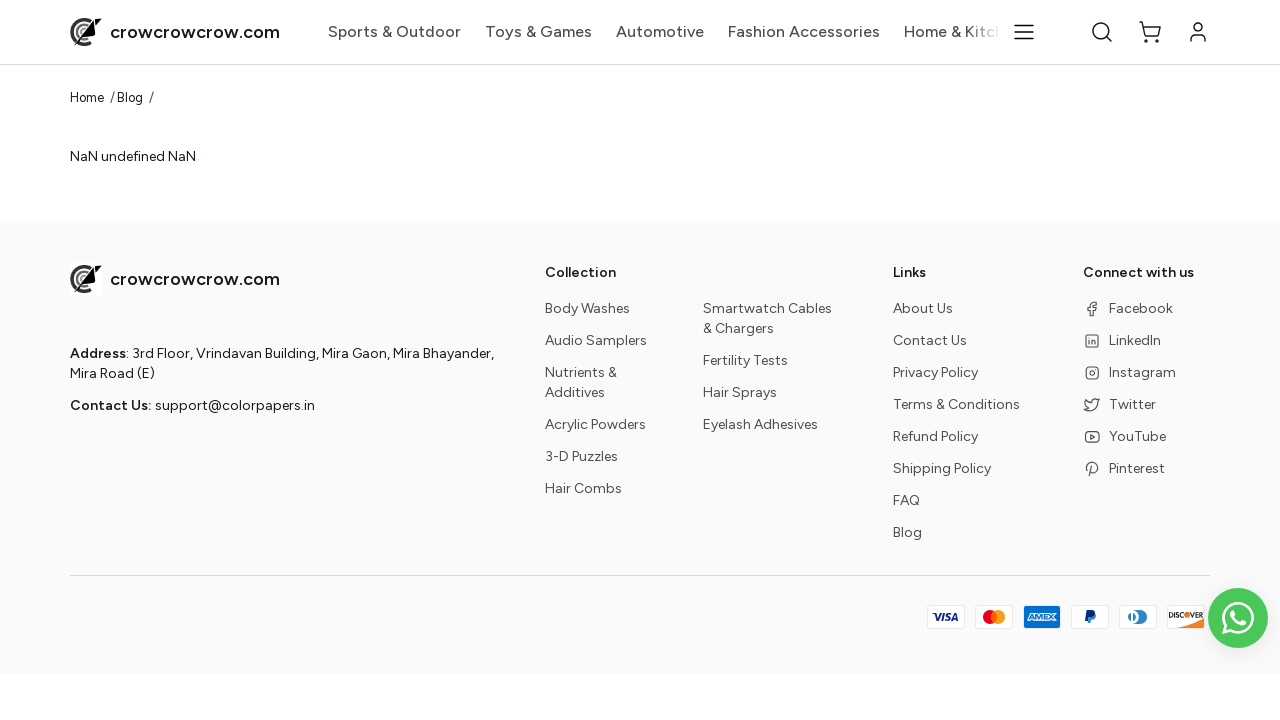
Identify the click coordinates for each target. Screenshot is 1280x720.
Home (87, 97)
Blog (130, 97)
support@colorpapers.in (235, 405)
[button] (1102, 32)
